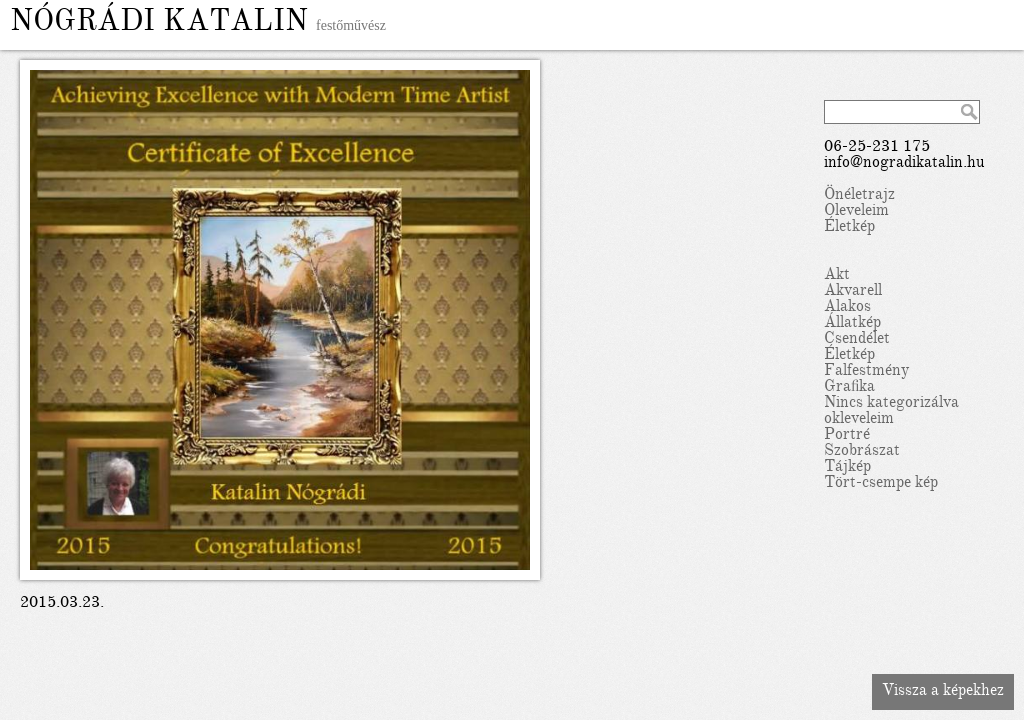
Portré (847, 436)
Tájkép (847, 468)
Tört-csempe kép (881, 484)
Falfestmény (866, 372)
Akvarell (853, 292)
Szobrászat (862, 452)
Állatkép (852, 324)
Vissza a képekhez (943, 692)
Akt (837, 276)
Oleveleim (856, 212)
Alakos (847, 308)
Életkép (849, 228)
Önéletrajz (859, 196)
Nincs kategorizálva (891, 404)
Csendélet (857, 340)
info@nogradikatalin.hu (904, 164)
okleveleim (859, 420)
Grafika (849, 388)
